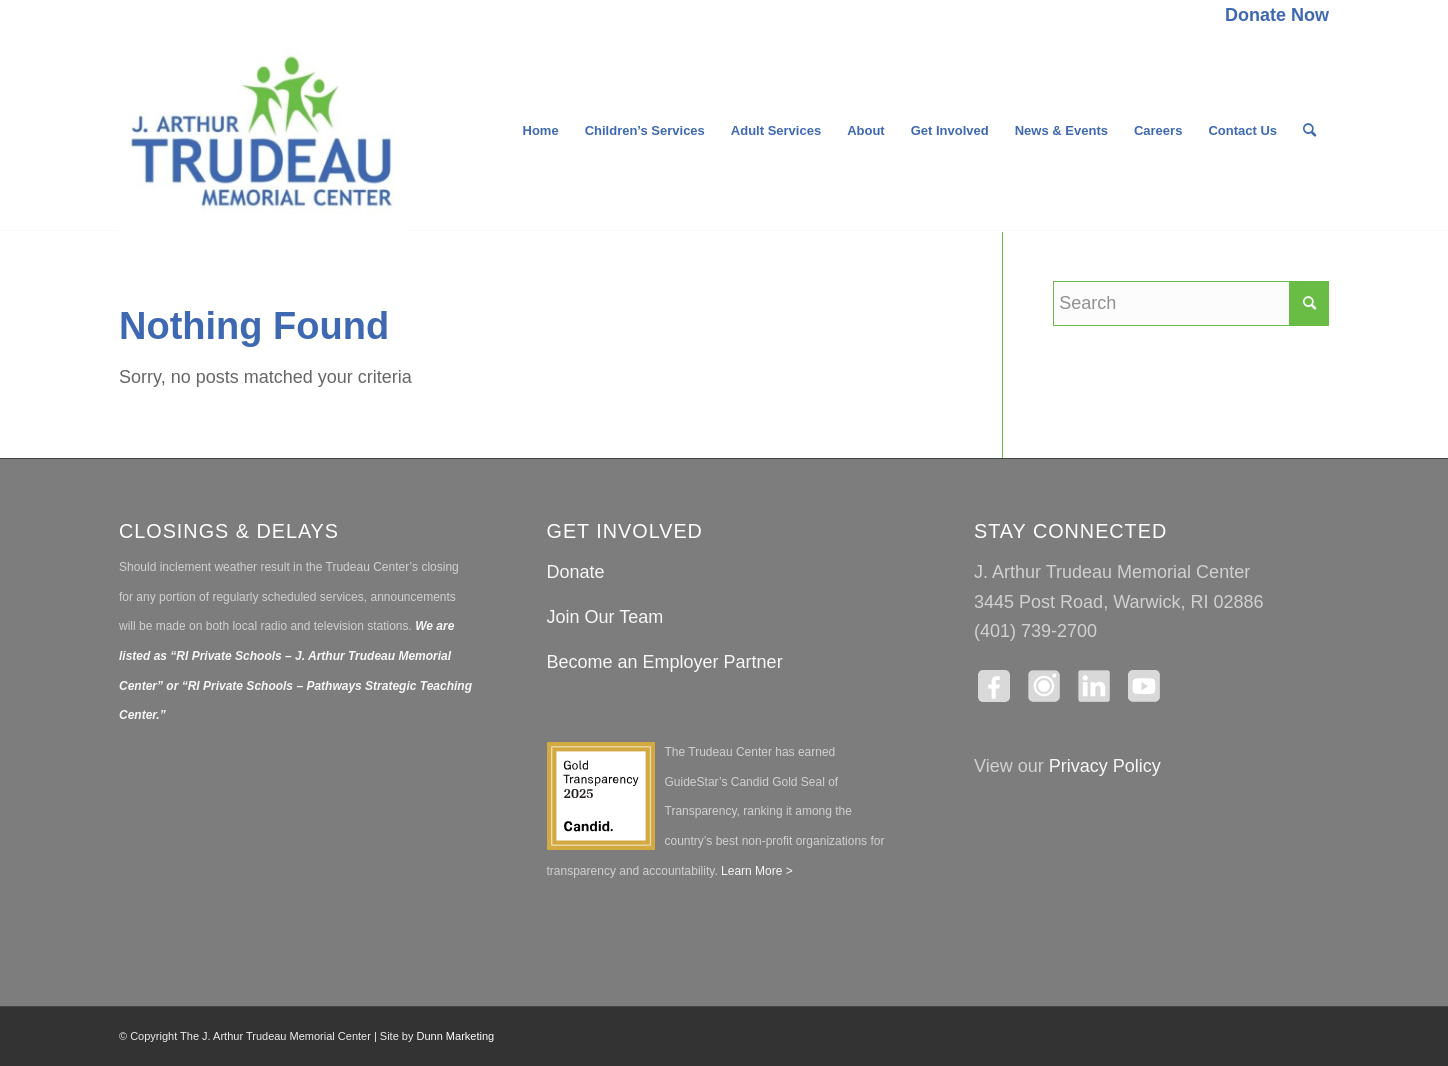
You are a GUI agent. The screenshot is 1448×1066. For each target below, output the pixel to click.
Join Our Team (605, 617)
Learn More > (755, 871)
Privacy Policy (1105, 766)
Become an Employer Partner (665, 662)
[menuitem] (1272, 16)
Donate (576, 572)
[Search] (1309, 131)
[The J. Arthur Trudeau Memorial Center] (262, 131)
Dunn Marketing (456, 1036)
